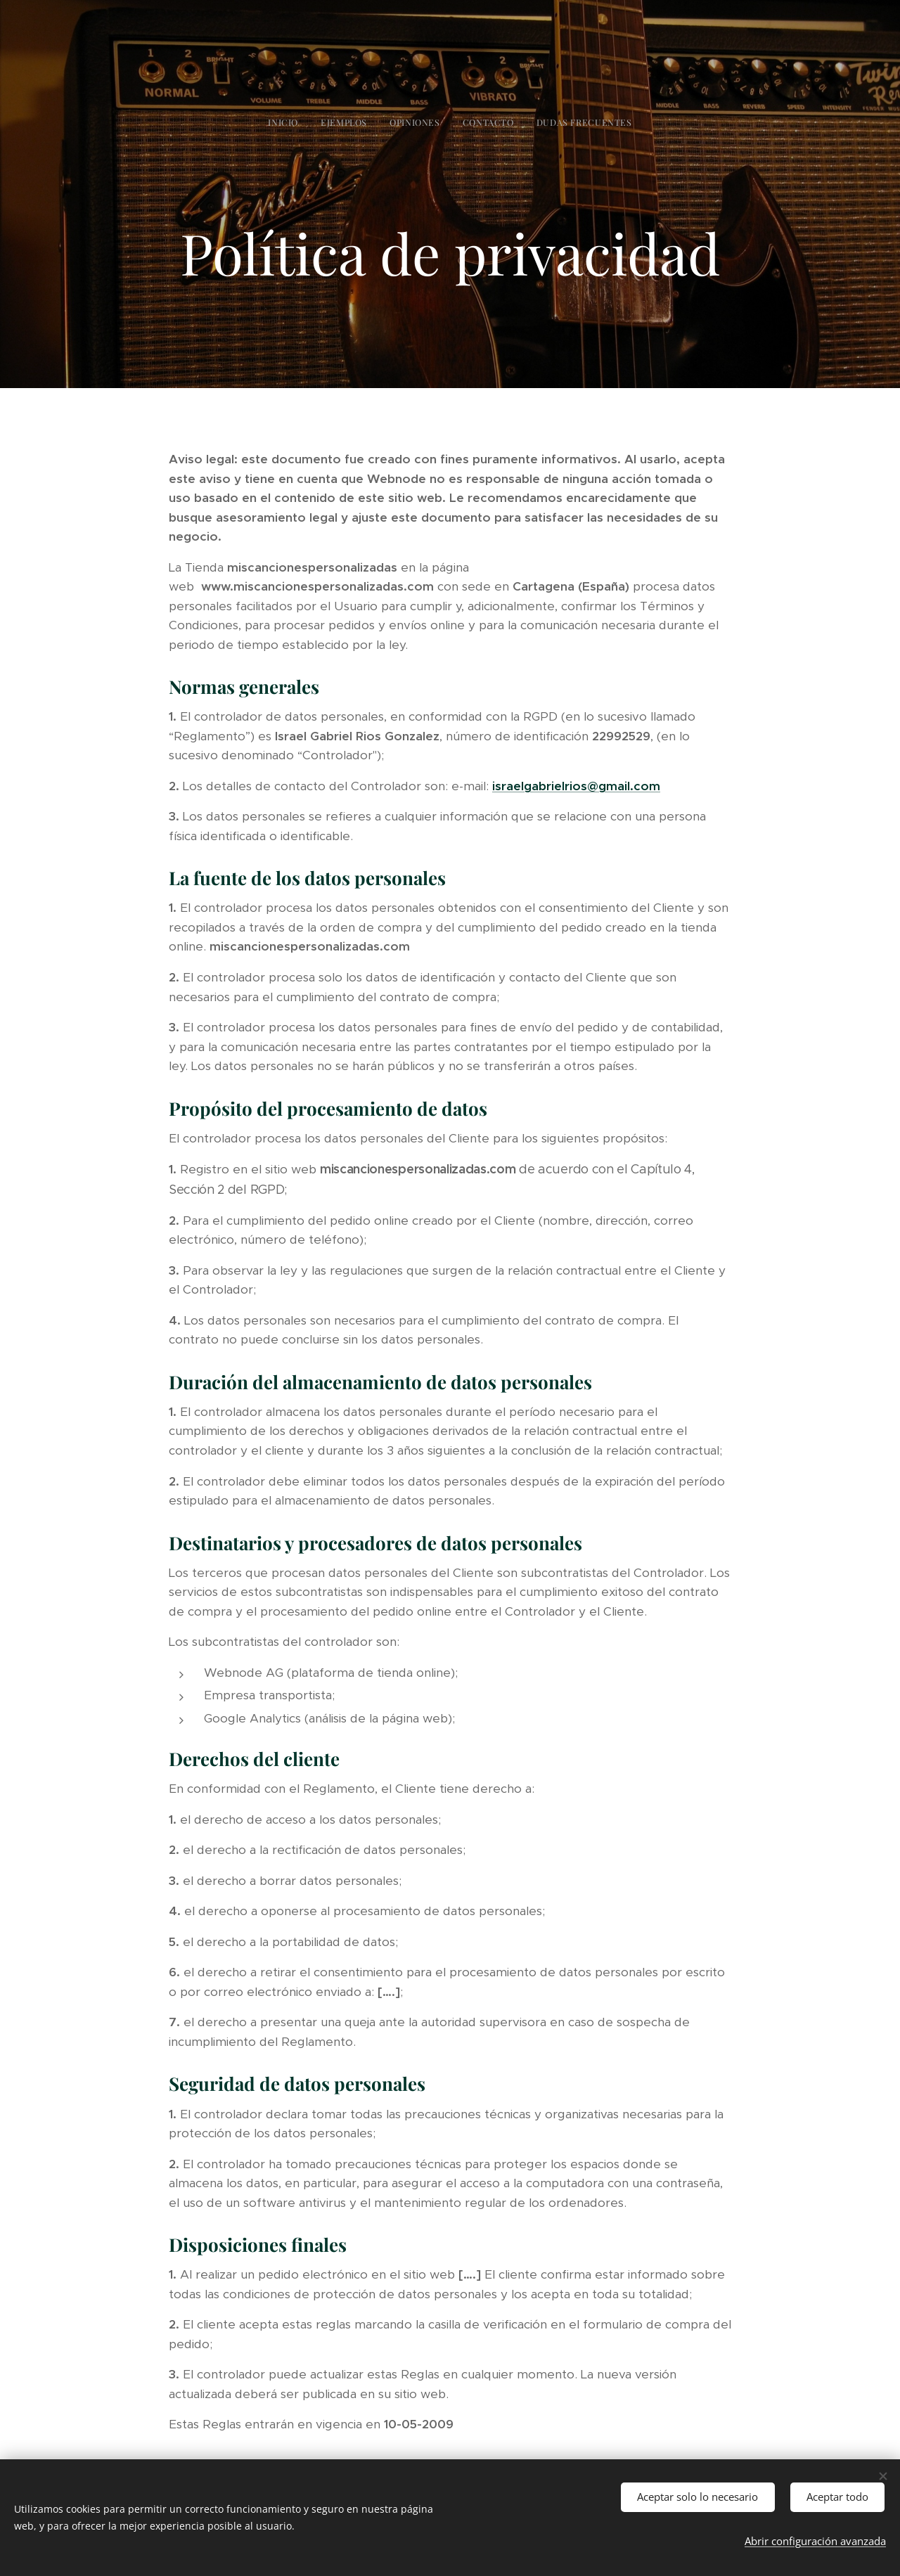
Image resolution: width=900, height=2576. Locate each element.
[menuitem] (410, 122)
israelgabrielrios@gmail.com (576, 785)
